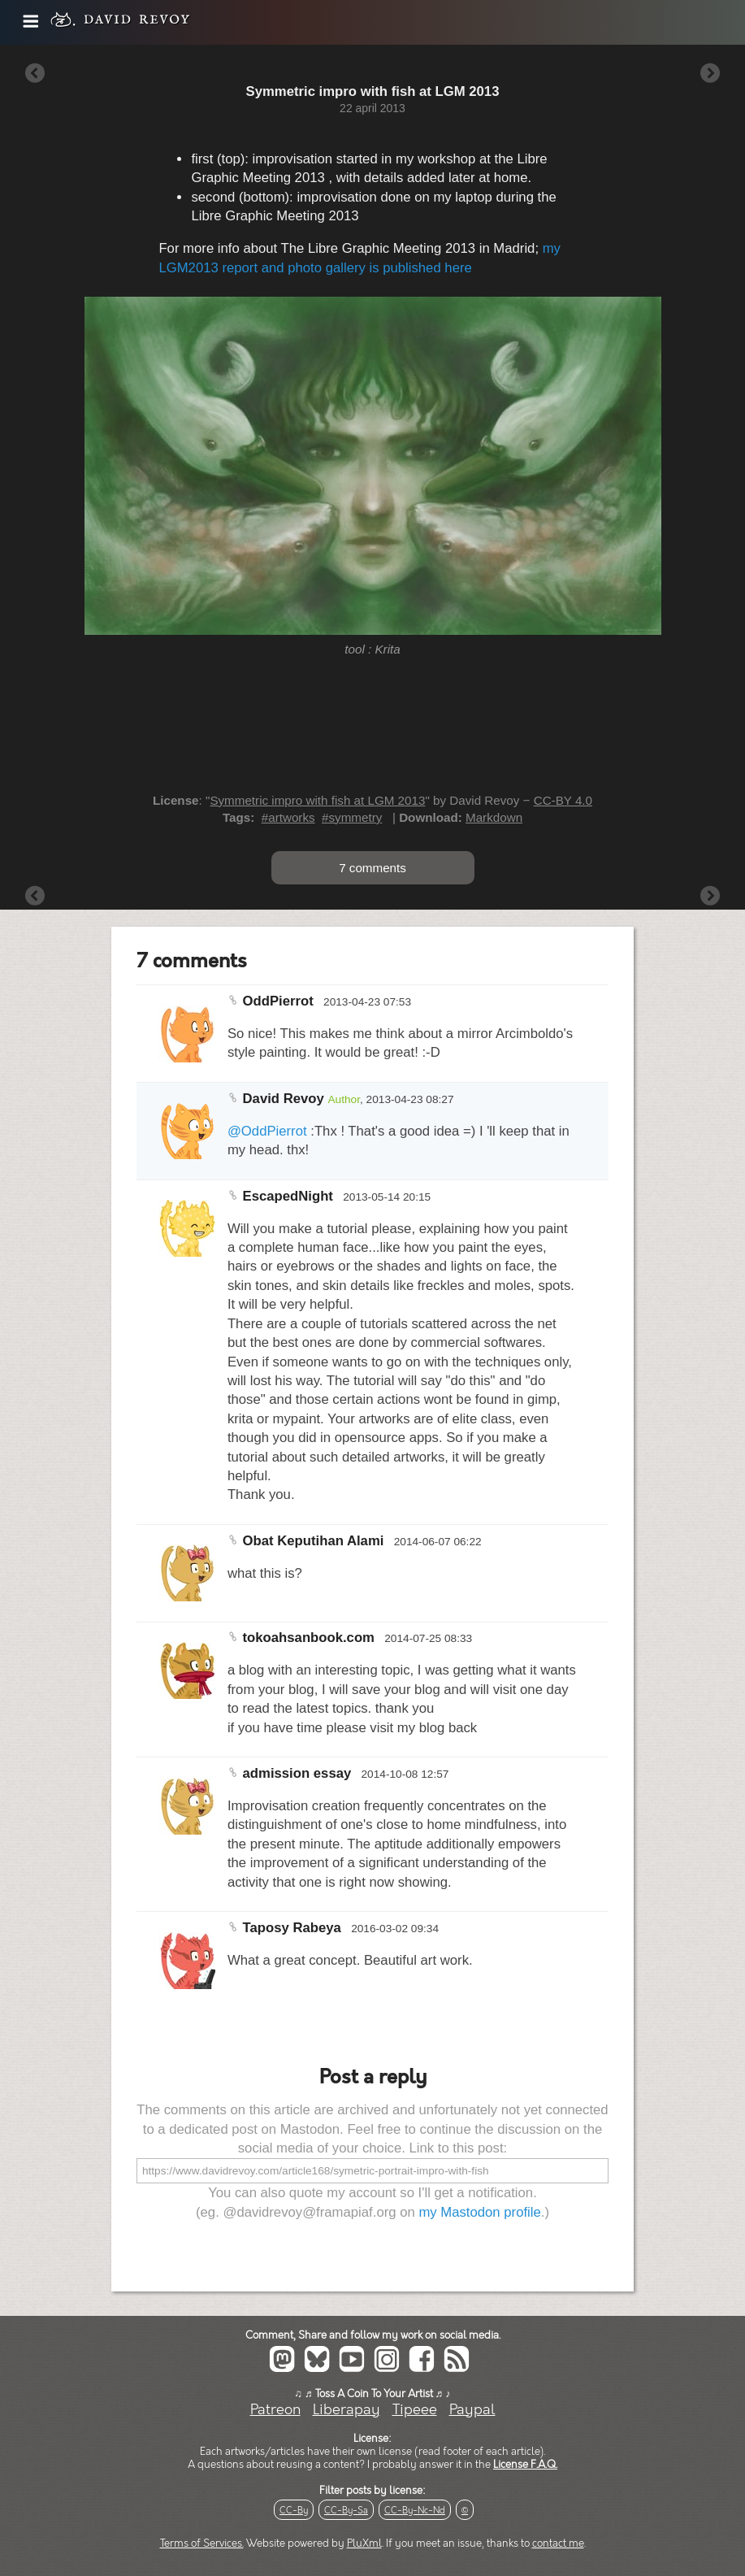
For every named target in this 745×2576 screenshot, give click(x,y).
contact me (558, 2543)
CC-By (293, 2510)
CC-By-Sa (346, 2510)
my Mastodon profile (479, 2212)
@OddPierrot (267, 1131)
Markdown (494, 817)
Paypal (472, 2409)
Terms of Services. (202, 2543)
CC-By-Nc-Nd (414, 2510)
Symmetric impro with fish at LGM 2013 (317, 800)
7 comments (372, 868)
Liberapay (346, 2409)
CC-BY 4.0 (563, 800)
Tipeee (414, 2409)
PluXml (364, 2543)
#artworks (288, 817)
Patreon (275, 2409)
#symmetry (352, 817)
